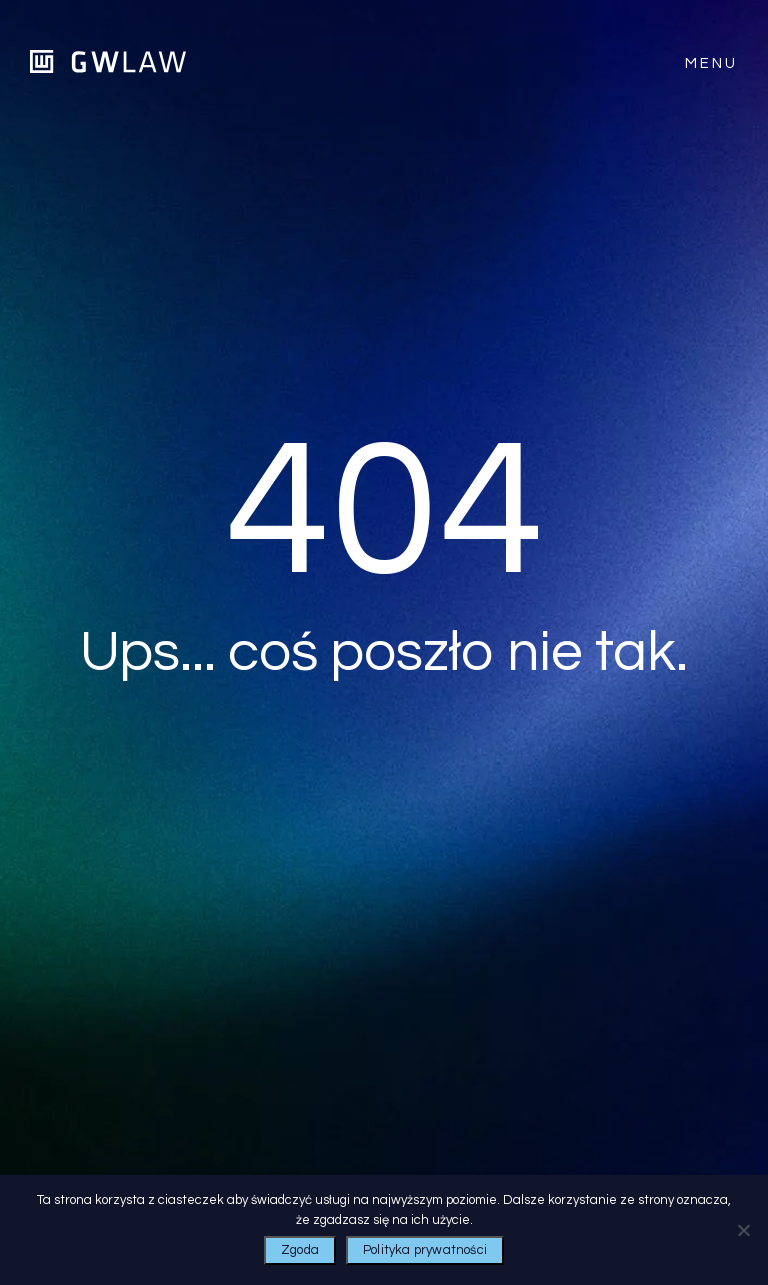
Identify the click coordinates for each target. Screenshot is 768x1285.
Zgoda (300, 1250)
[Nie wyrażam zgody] (743, 1230)
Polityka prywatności (425, 1250)
